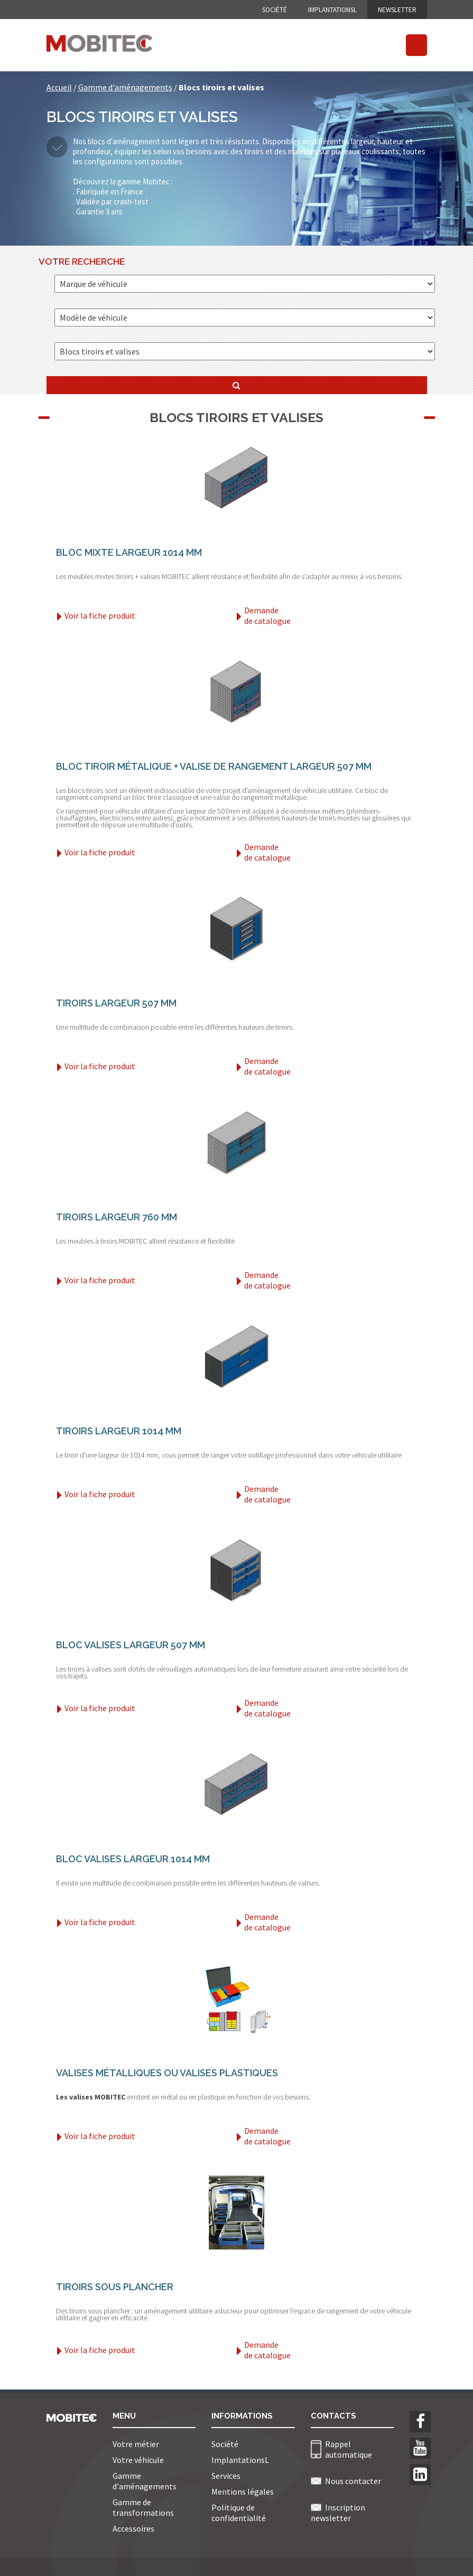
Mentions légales (242, 2491)
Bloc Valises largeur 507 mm (130, 1644)
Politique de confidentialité (238, 2512)
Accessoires (133, 2528)
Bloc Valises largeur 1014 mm (133, 1858)
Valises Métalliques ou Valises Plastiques (167, 2072)
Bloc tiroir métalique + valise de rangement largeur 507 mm (214, 766)
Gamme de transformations (143, 2507)
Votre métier (136, 2444)
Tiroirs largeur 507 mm (116, 1003)
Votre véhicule (138, 2459)
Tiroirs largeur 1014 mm (118, 1430)
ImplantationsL (332, 9)
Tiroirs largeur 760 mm (116, 1216)
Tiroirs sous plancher (114, 2286)
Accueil (59, 87)
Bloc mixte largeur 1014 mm (129, 552)
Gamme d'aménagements (125, 87)
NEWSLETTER (397, 9)
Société (274, 9)
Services (225, 2475)
